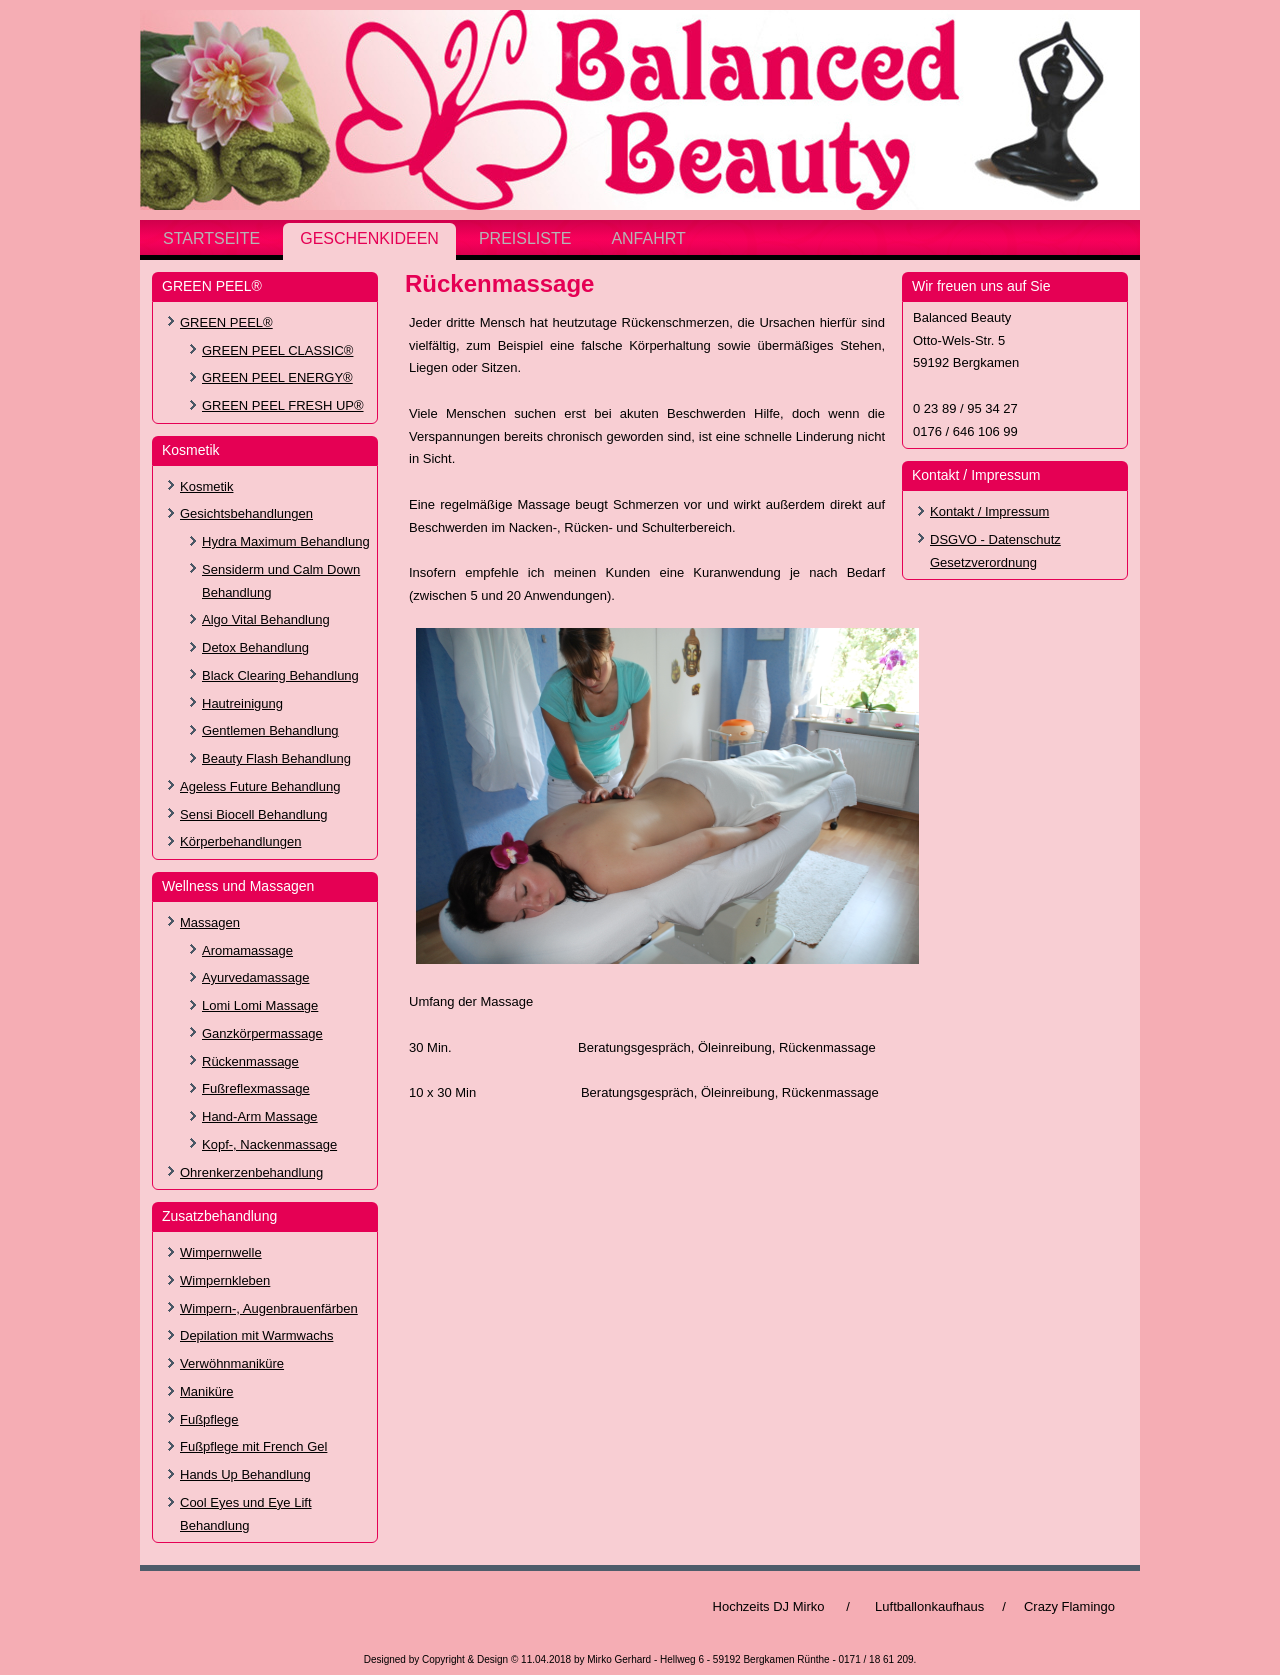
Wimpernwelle (221, 1252)
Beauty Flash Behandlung (276, 758)
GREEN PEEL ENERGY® (277, 377)
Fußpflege (209, 1419)
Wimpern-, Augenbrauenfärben (269, 1308)
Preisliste (525, 238)
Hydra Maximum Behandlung (286, 541)
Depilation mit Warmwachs (256, 1335)
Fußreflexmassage (256, 1088)
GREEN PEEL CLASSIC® (277, 350)
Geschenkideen (369, 238)
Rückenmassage (250, 1061)
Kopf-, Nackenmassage (269, 1144)
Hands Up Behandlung (245, 1474)
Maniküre (206, 1391)
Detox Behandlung (255, 647)
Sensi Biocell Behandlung (253, 814)
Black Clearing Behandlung (280, 675)
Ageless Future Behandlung (260, 786)
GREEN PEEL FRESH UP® (283, 405)
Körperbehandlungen (240, 841)
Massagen (210, 922)
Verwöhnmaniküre (232, 1363)
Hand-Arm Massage (260, 1116)
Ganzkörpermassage (262, 1033)
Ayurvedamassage (255, 977)
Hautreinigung (242, 703)
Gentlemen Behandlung (270, 730)
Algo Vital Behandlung (266, 619)
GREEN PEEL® (226, 322)
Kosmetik (206, 486)
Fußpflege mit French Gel (253, 1446)
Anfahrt (648, 238)
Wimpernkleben (225, 1280)
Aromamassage (247, 950)
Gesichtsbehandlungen (246, 513)
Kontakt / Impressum (989, 511)
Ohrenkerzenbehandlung (251, 1172)
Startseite (211, 238)
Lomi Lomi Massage (260, 1005)
